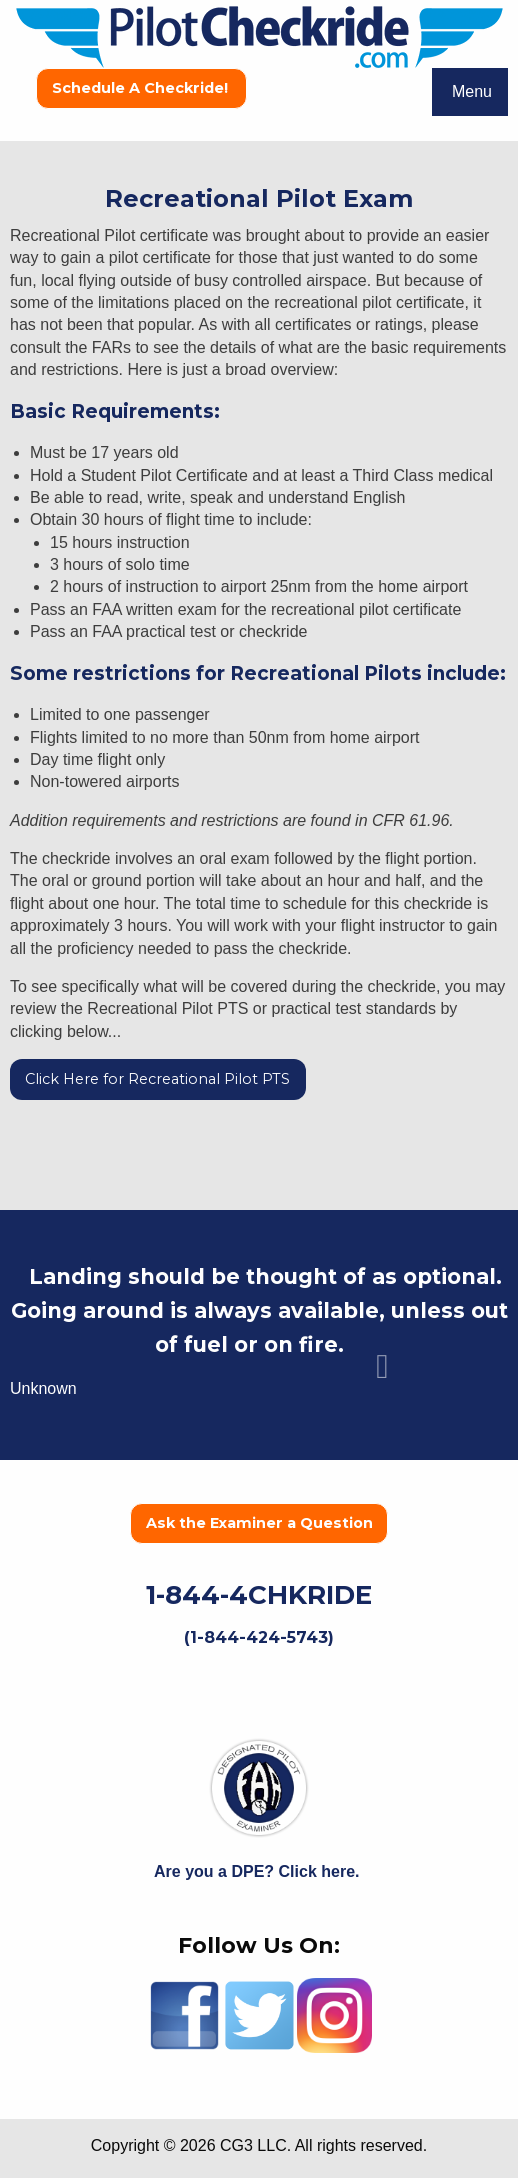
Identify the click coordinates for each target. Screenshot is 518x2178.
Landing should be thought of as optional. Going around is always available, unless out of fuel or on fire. (259, 1310)
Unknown (43, 1388)
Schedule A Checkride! (142, 88)
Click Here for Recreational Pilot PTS (157, 1079)
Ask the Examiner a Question (259, 1523)
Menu (472, 91)
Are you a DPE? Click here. (259, 1871)
